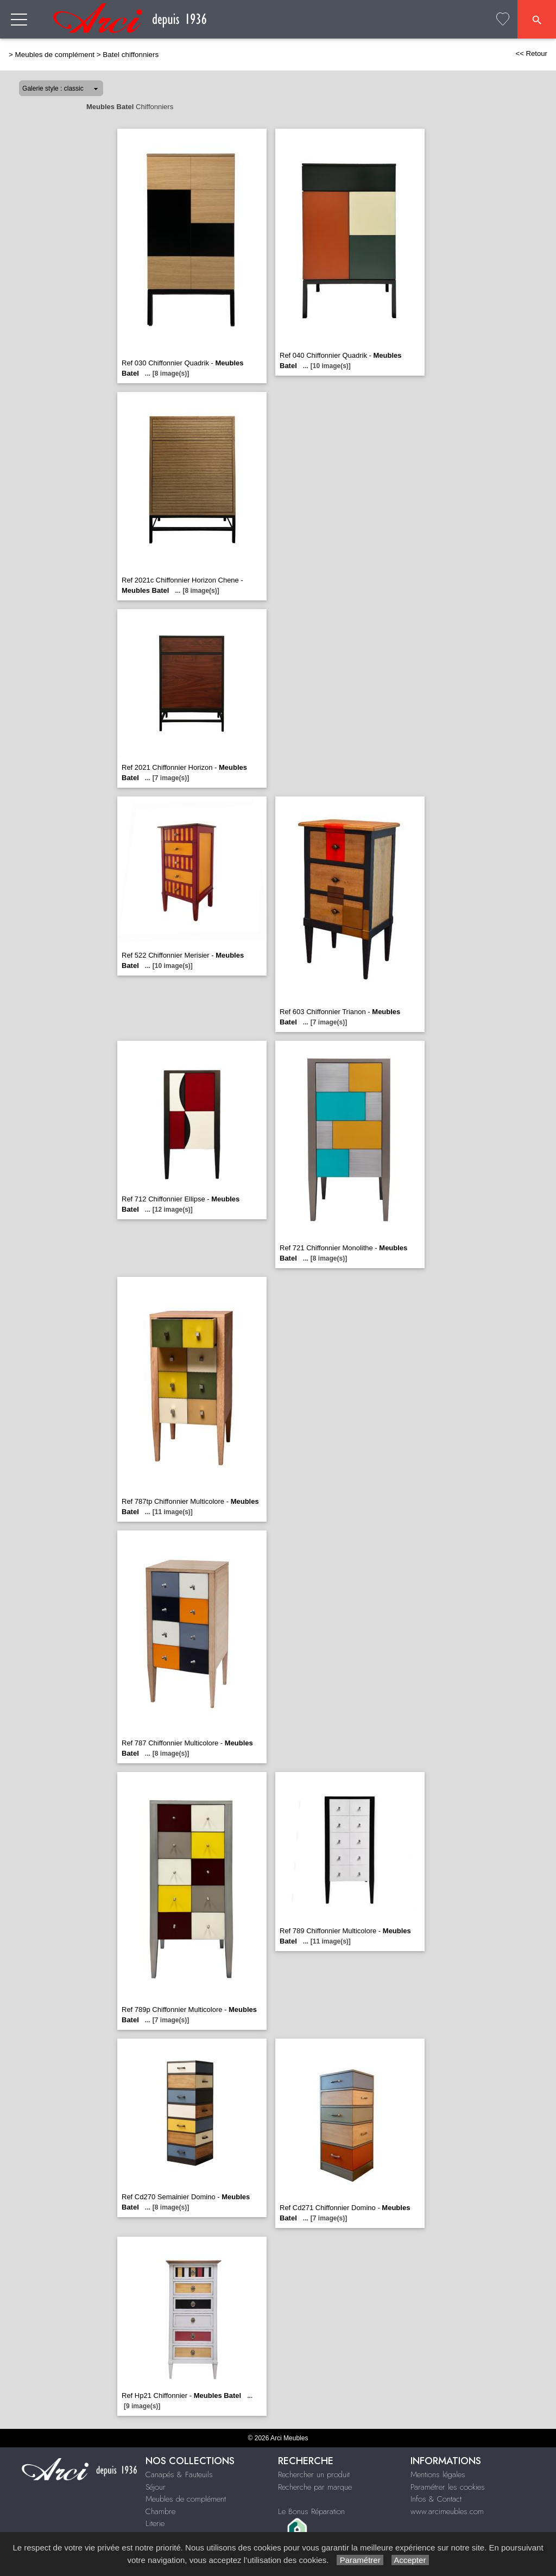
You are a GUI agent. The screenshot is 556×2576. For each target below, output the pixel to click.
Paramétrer (359, 2560)
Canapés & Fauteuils (179, 2474)
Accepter (410, 2560)
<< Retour (531, 53)
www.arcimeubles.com (447, 2511)
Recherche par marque (315, 2487)
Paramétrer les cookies (447, 2487)
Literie (155, 2523)
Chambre (160, 2511)
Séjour (156, 2487)
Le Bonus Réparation (311, 2511)
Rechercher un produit (314, 2474)
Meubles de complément (54, 54)
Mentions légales (437, 2474)
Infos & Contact (436, 2499)
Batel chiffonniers (131, 54)
